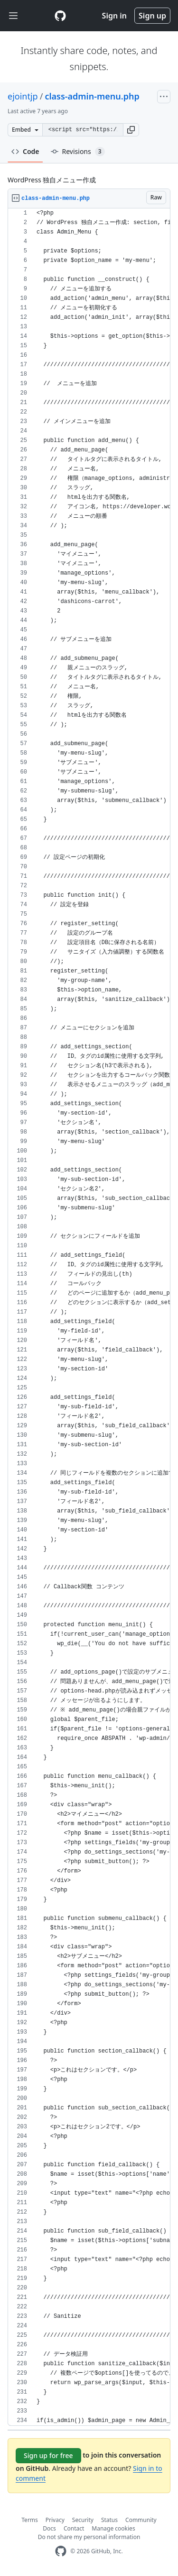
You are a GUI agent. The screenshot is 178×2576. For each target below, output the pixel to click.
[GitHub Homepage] (60, 2551)
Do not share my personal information (89, 2537)
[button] (131, 129)
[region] (89, 1317)
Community (141, 2520)
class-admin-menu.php (92, 96)
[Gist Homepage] (60, 15)
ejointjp (23, 96)
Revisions (78, 151)
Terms (29, 2520)
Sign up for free (48, 2455)
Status (109, 2520)
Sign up (152, 15)
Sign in (114, 15)
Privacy (55, 2520)
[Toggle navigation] (13, 16)
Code (25, 151)
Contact (74, 2528)
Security (83, 2520)
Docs (49, 2528)
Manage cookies (113, 2528)
